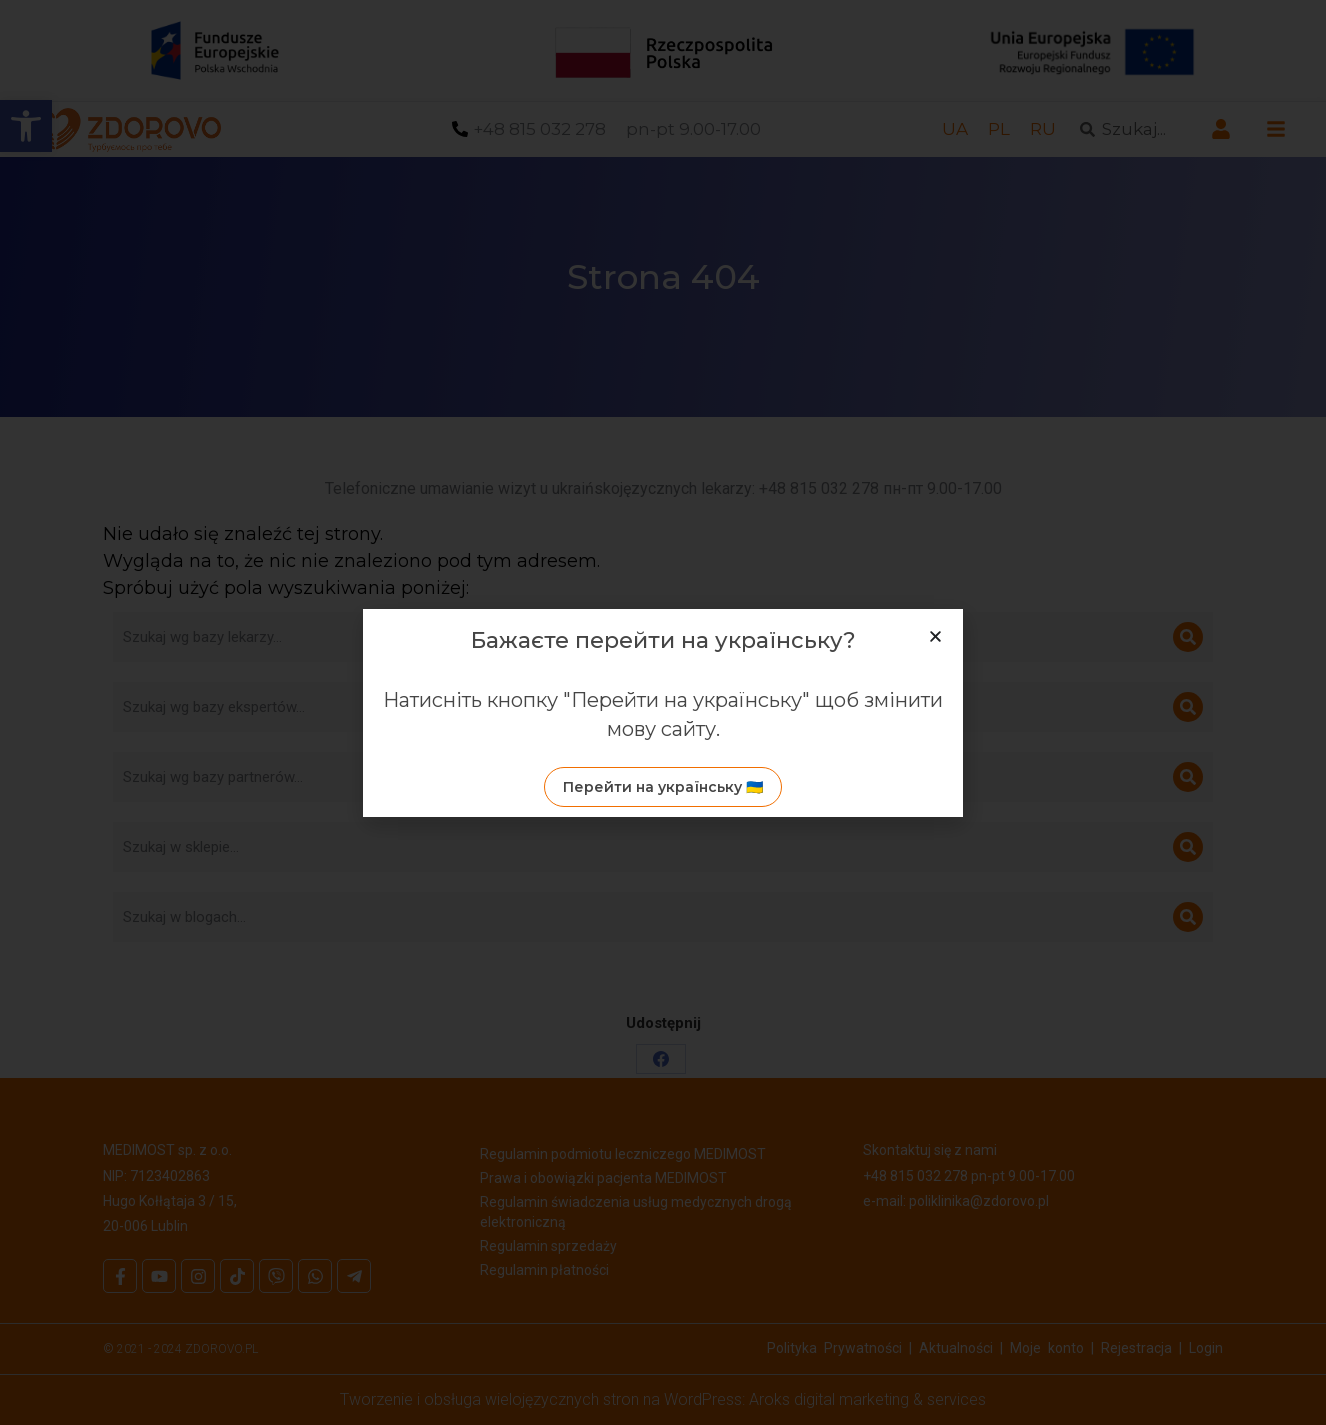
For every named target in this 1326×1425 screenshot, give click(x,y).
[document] (663, 712)
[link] (663, 787)
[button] (935, 636)
